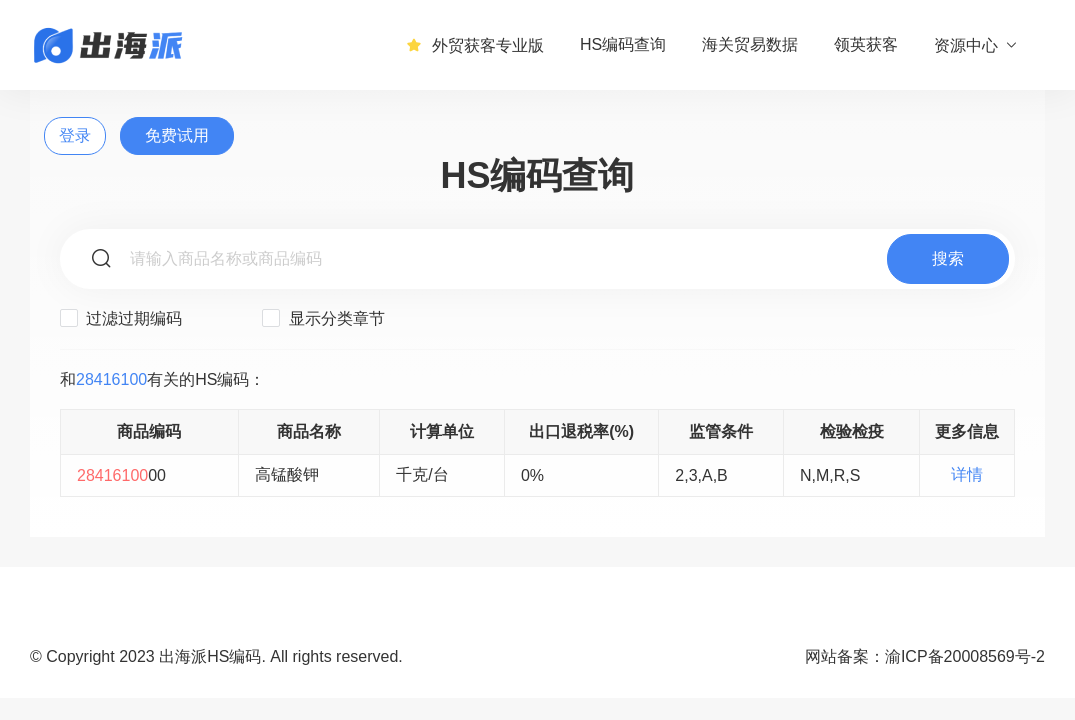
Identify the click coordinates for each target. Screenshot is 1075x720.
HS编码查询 (623, 44)
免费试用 (177, 135)
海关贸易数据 (750, 44)
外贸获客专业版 (475, 45)
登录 (75, 135)
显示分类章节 (323, 318)
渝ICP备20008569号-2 (965, 656)
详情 (967, 474)
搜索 (948, 258)
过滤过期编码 (121, 318)
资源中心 (976, 45)
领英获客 (866, 44)
